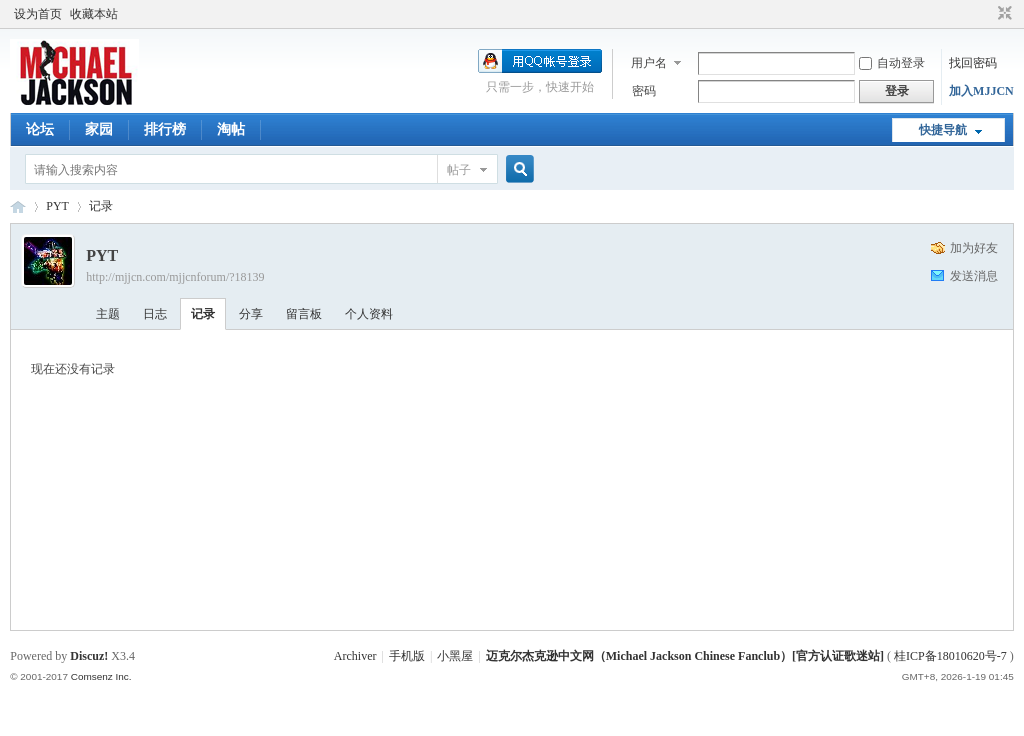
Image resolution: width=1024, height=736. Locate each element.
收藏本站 (94, 14)
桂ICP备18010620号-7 (950, 656)
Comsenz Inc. (101, 676)
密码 (644, 91)
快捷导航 (943, 130)
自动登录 (892, 63)
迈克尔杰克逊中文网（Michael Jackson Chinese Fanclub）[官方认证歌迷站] (685, 656)
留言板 (304, 314)
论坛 (40, 129)
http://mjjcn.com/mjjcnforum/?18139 (175, 277)
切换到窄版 (1002, 14)
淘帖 (231, 129)
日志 (155, 314)
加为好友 (974, 248)
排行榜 (165, 129)
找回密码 (973, 63)
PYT (57, 206)
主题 (108, 314)
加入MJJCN (981, 91)
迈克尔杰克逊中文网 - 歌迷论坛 (18, 206)
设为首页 (38, 14)
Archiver (355, 656)
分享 (251, 314)
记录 (101, 206)
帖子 (459, 170)
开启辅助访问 (986, 14)
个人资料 (369, 314)
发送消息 (974, 276)
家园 (99, 129)
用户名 (649, 63)
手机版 (407, 656)
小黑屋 (455, 656)
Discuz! (89, 656)
